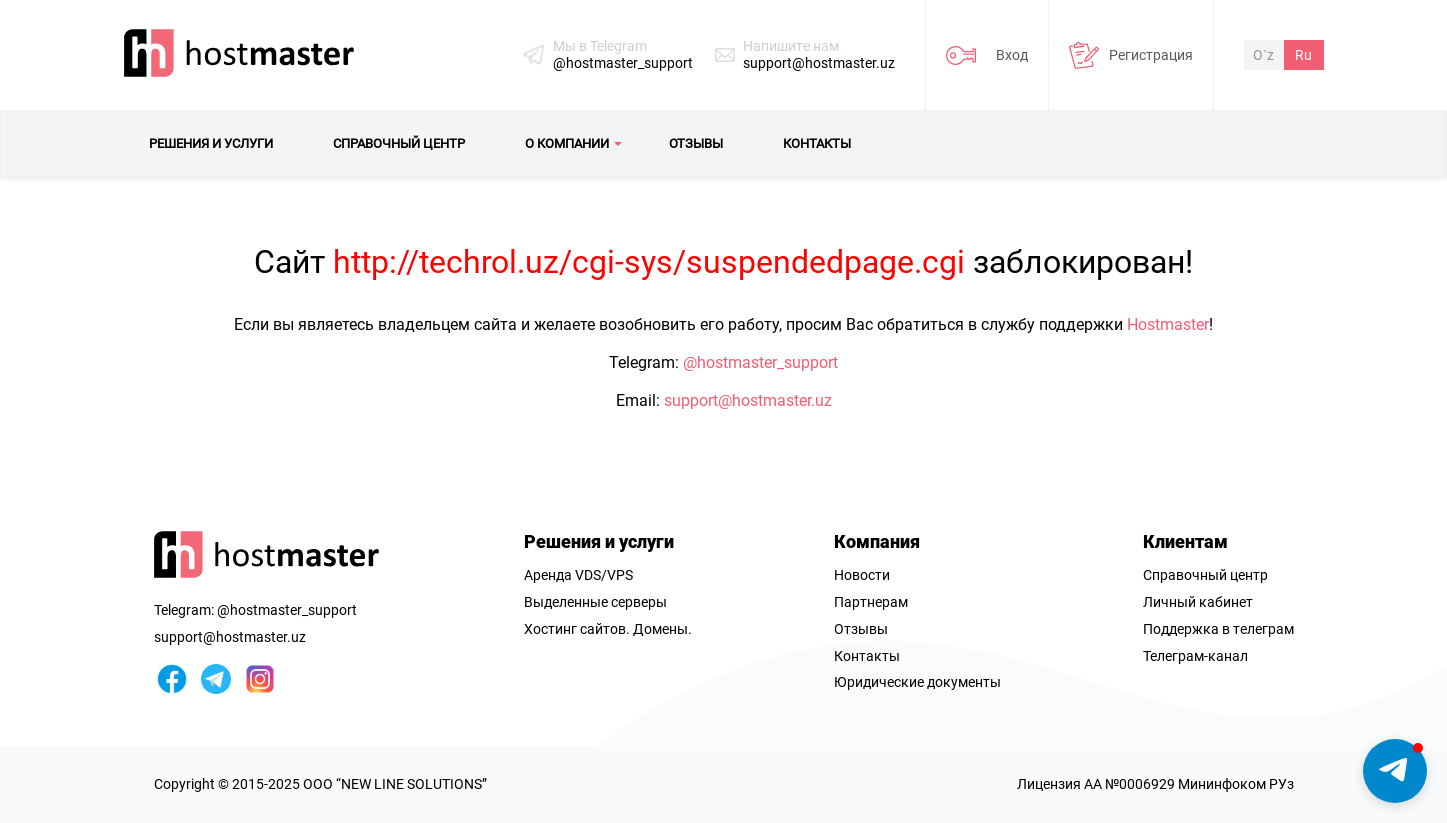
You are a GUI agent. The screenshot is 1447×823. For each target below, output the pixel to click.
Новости (862, 575)
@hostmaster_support (623, 63)
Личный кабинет (1198, 602)
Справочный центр (1205, 575)
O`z (1263, 55)
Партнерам (871, 602)
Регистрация (1151, 55)
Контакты (867, 656)
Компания (877, 541)
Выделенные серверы (595, 602)
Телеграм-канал (1195, 656)
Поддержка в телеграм (1218, 629)
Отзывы (861, 629)
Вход (1012, 55)
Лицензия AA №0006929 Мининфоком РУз (1155, 784)
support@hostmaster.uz (819, 63)
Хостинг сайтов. (577, 629)
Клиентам (1185, 541)
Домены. (662, 629)
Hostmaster (1168, 324)
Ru (1303, 55)
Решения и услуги (599, 541)
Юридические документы (917, 682)
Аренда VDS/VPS (578, 575)
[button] (1395, 771)
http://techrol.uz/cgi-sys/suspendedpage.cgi (649, 262)
